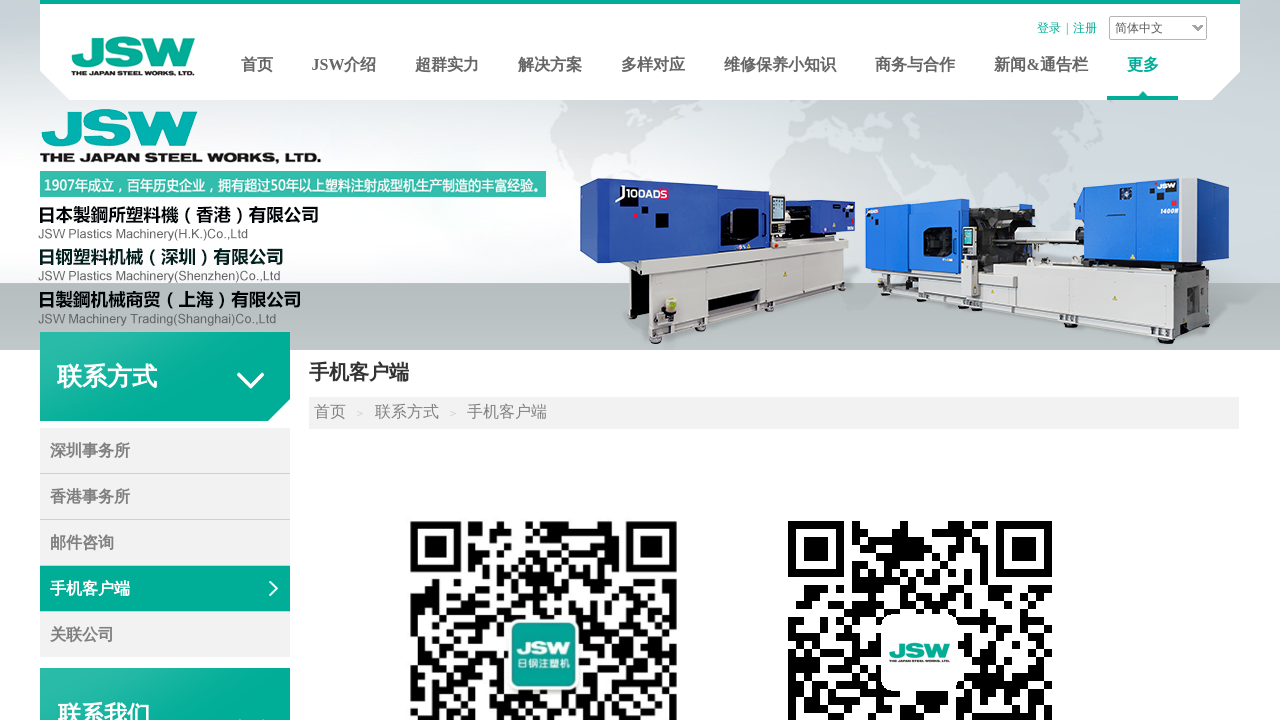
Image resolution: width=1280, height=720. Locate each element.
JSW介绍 (344, 64)
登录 (1049, 28)
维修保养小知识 (780, 64)
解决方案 (550, 64)
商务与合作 (915, 64)
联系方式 (407, 411)
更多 (1143, 64)
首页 (257, 64)
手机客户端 (507, 411)
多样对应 (653, 64)
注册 (1085, 28)
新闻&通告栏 (1040, 64)
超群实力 (447, 64)
